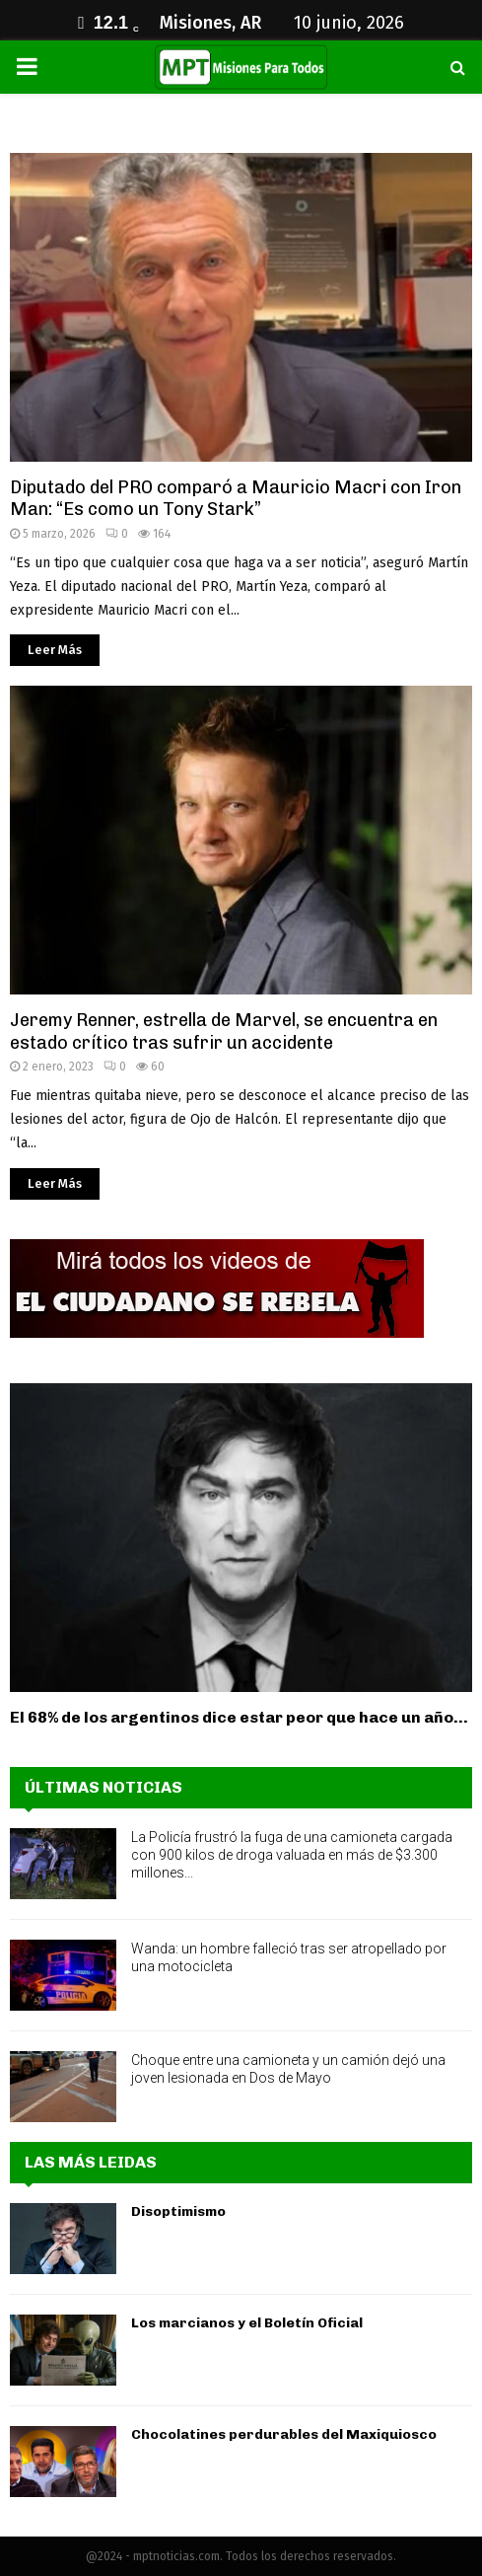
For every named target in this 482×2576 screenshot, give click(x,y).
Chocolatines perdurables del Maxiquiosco (284, 2434)
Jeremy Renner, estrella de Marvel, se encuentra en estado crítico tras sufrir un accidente (224, 1031)
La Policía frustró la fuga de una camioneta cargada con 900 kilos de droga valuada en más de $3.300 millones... (291, 1854)
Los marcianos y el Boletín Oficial (247, 2323)
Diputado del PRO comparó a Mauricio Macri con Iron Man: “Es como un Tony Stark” (235, 499)
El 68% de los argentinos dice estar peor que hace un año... (239, 1717)
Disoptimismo (178, 2211)
